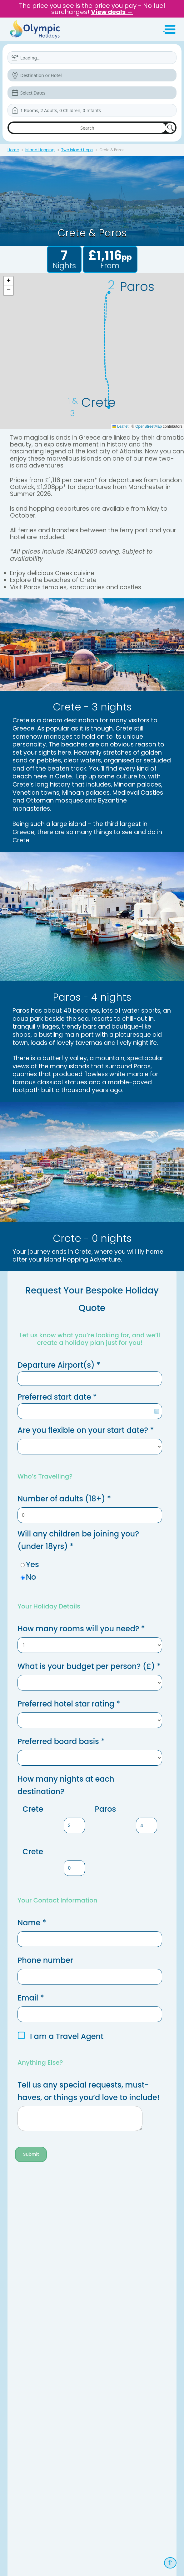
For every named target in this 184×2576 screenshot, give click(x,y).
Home (13, 149)
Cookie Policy (23, 2259)
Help (96, 2297)
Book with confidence (32, 2237)
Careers (18, 2252)
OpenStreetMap (148, 426)
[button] (8, 281)
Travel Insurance (27, 2327)
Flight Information (27, 2297)
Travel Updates (25, 2312)
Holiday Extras (106, 2289)
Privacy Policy (65, 2484)
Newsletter (21, 2334)
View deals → (112, 12)
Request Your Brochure (33, 2304)
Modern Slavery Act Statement (111, 2484)
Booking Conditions (29, 2289)
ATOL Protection (26, 2244)
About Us (19, 2222)
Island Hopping (40, 149)
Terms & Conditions (29, 2484)
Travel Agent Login (71, 2493)
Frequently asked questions (38, 2229)
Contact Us (21, 2214)
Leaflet (120, 426)
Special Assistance (111, 2304)
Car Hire (100, 2312)
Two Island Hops (77, 149)
